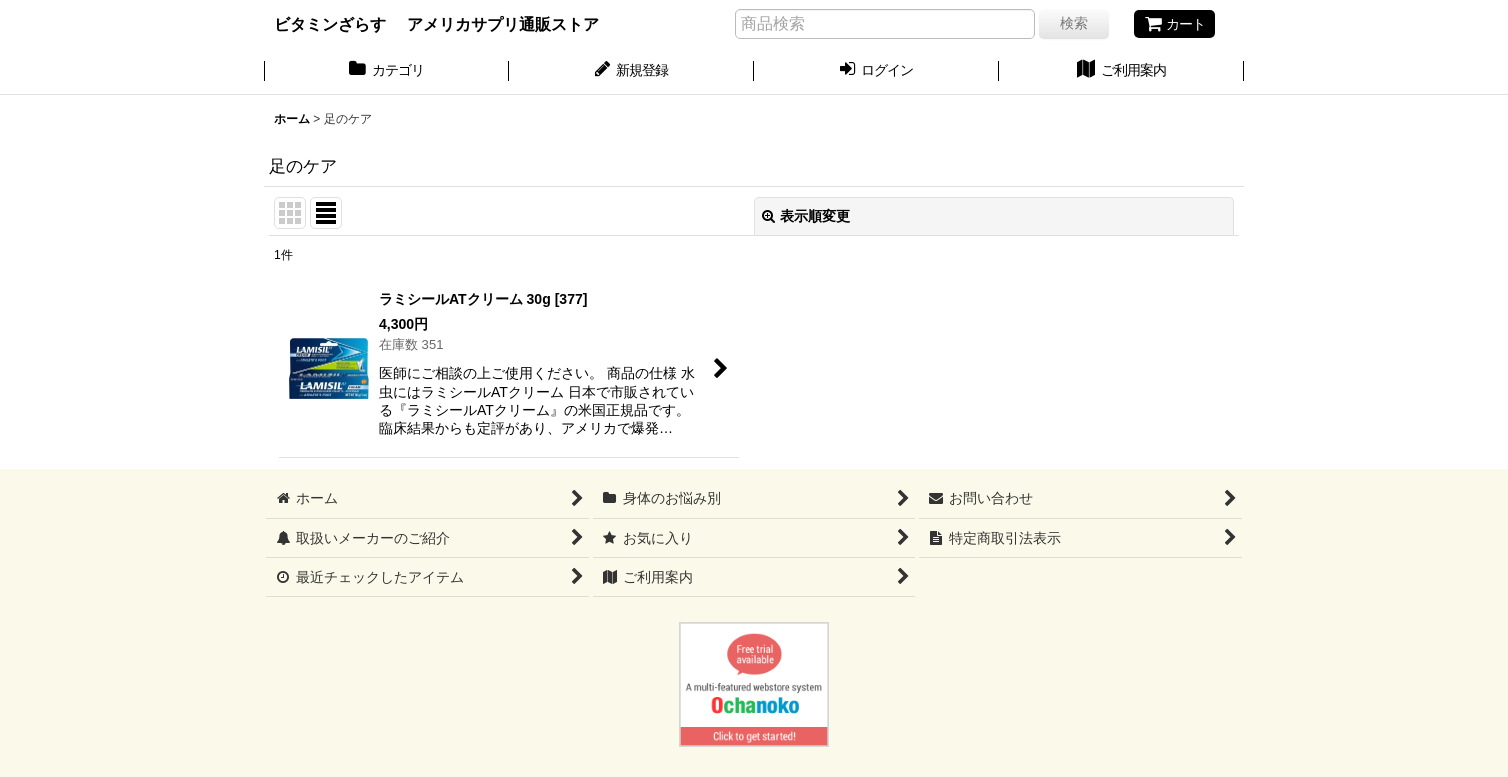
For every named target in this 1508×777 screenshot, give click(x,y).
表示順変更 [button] (806, 216)
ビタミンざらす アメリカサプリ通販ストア (436, 24)
